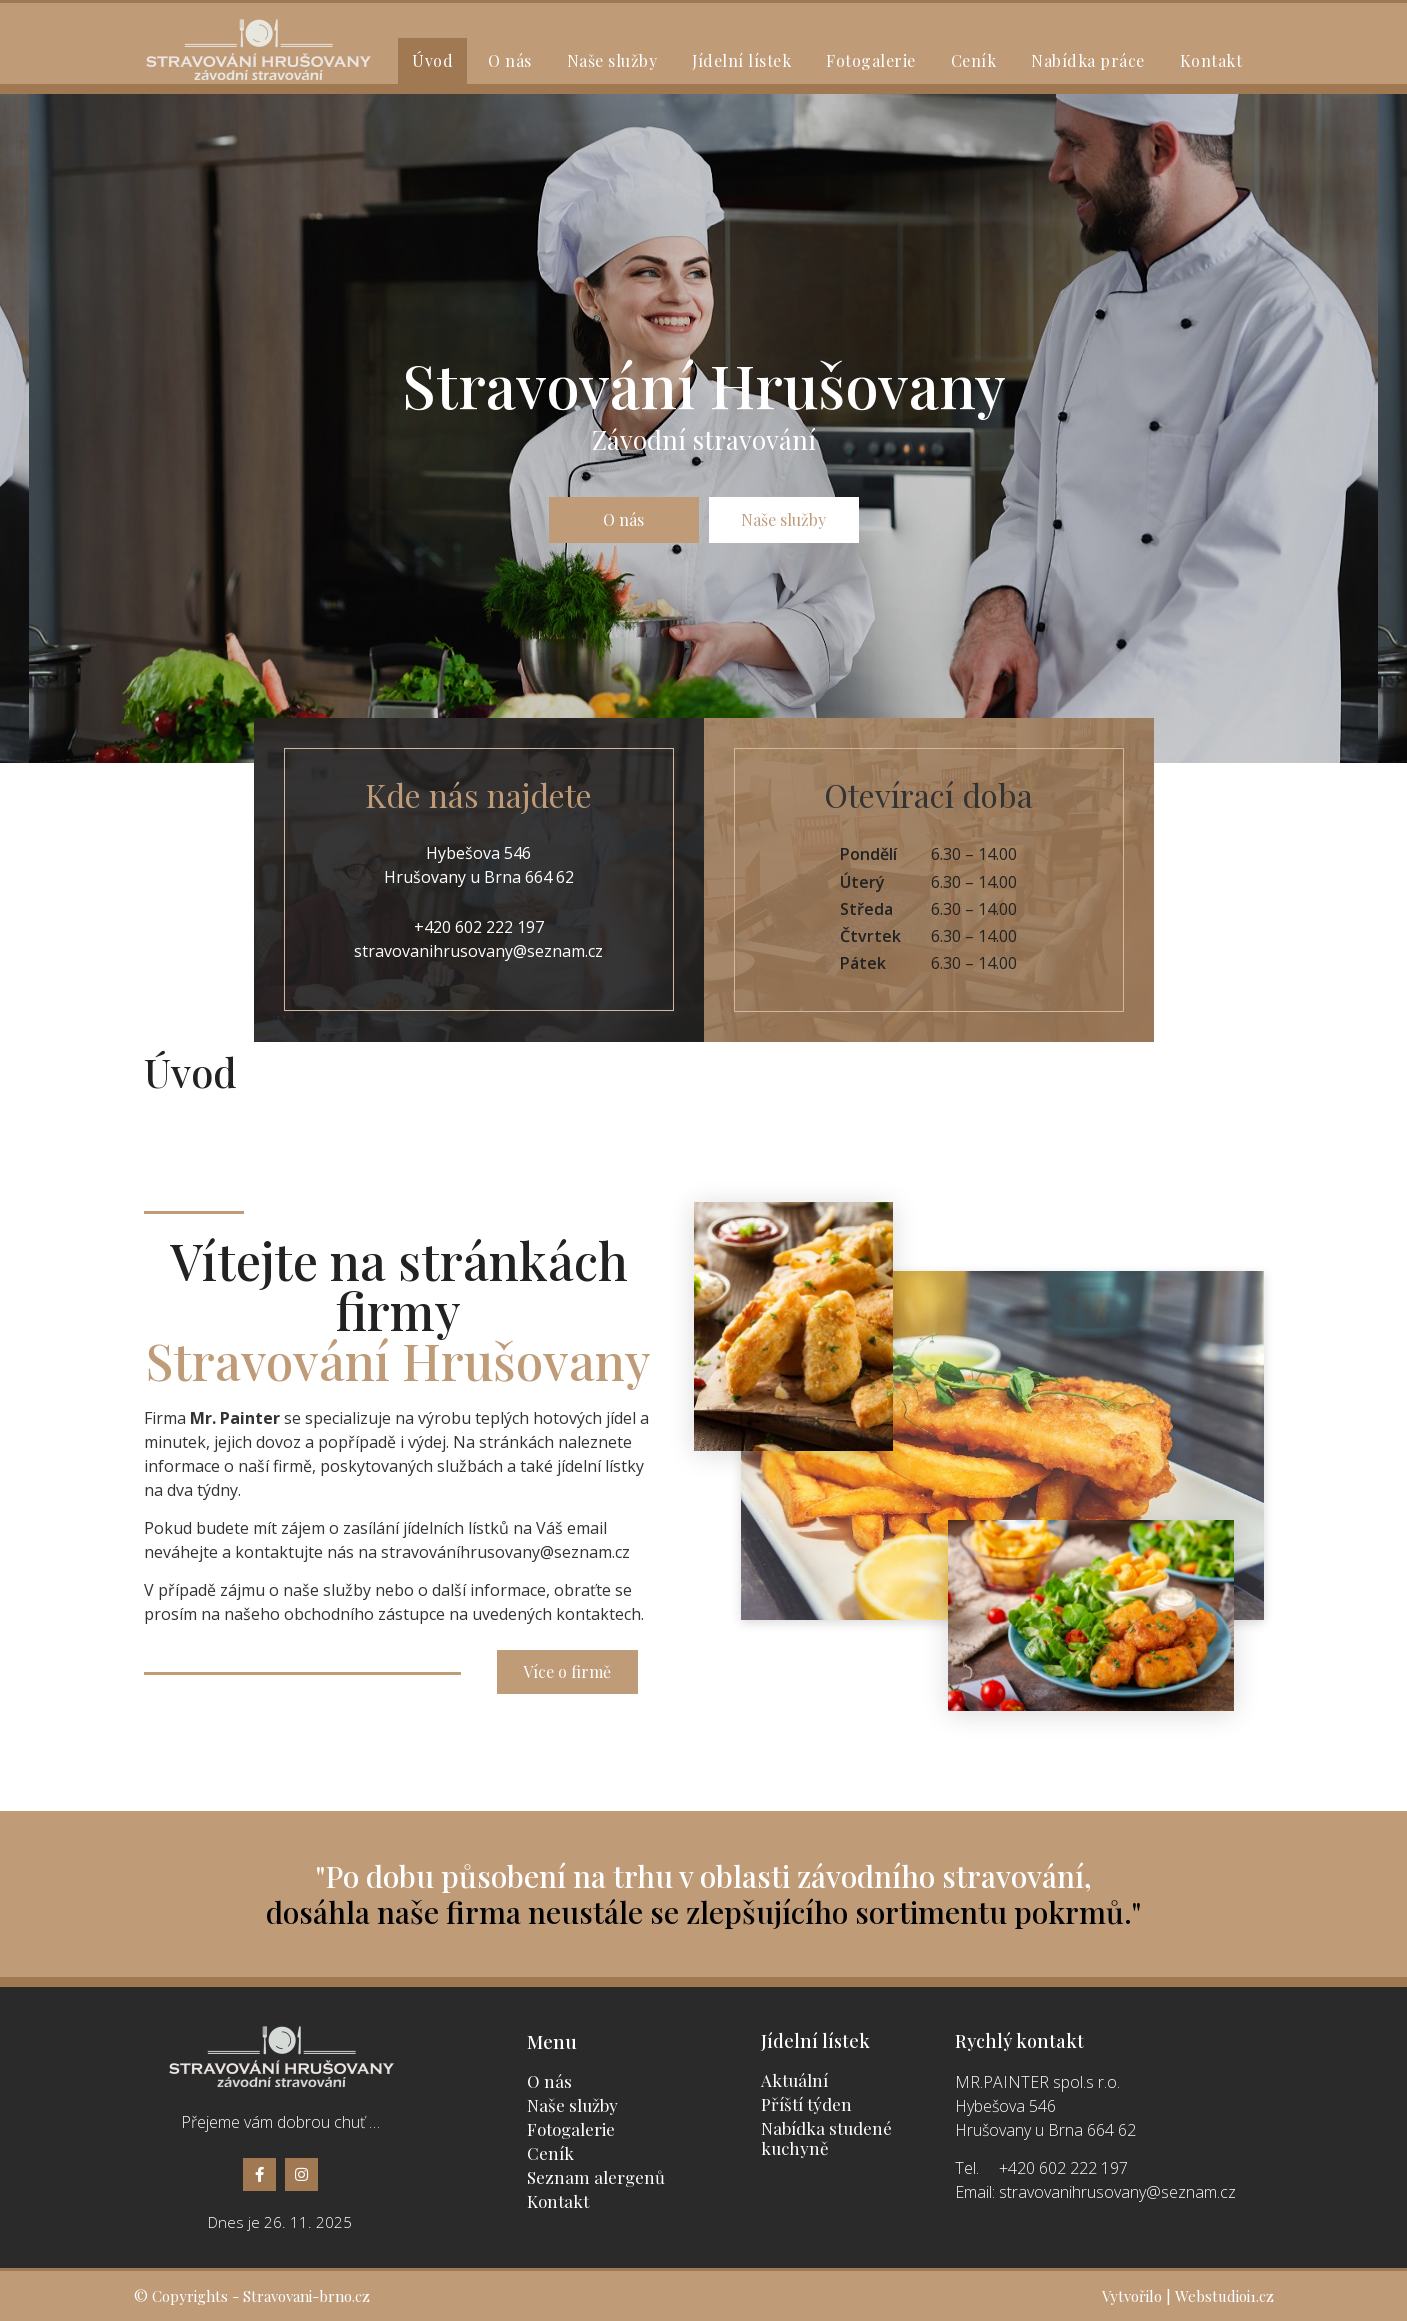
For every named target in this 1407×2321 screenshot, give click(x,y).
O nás (510, 60)
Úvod (432, 60)
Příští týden (806, 2104)
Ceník (974, 60)
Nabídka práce (1088, 60)
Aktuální (794, 2080)
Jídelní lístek (741, 60)
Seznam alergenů (596, 2177)
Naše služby (612, 60)
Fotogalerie (871, 60)
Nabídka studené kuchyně (826, 2138)
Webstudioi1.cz (1224, 2296)
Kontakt (1211, 60)
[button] (624, 520)
